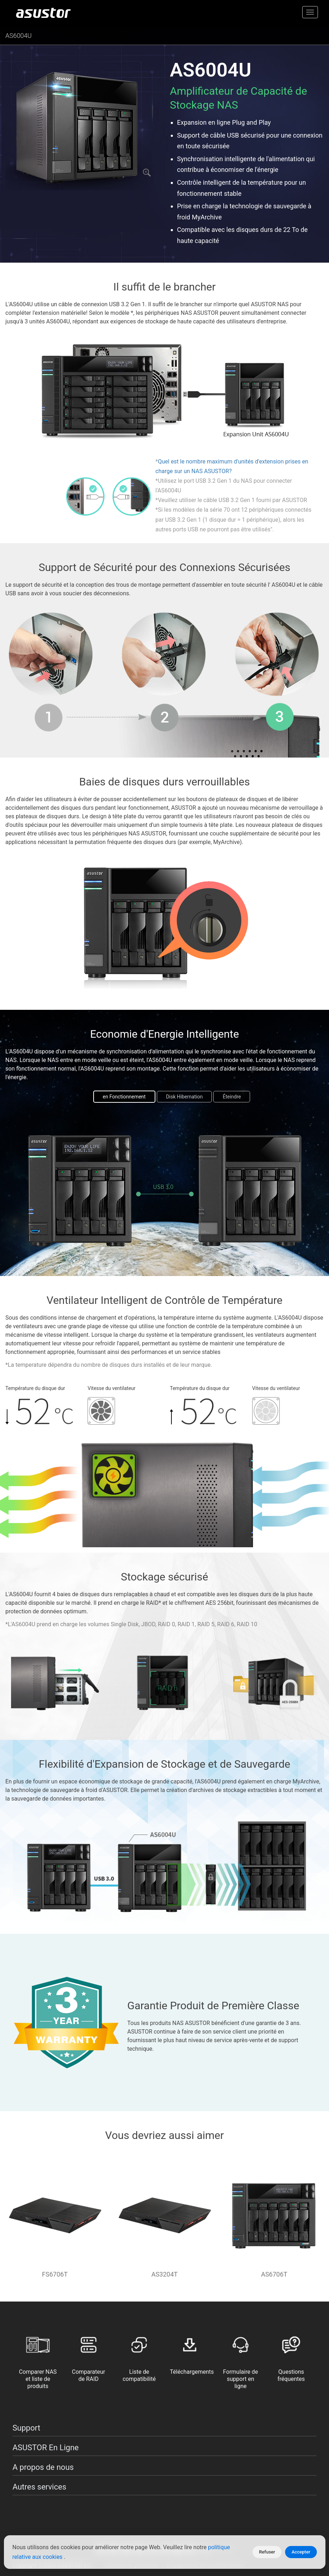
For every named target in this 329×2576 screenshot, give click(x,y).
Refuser (267, 2552)
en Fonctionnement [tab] (124, 1097)
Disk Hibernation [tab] (184, 1097)
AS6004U (18, 35)
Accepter (300, 2552)
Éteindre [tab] (232, 1097)
